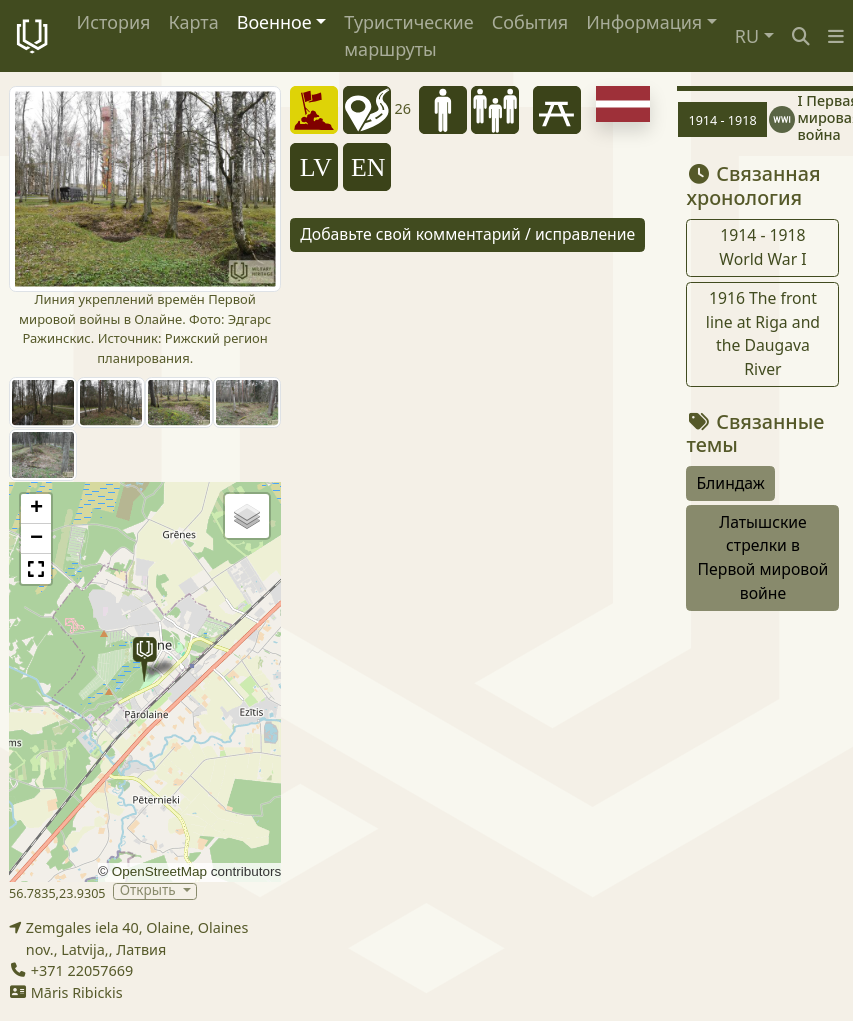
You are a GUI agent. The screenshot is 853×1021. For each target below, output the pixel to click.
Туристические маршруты (408, 35)
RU (747, 36)
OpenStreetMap (159, 871)
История (114, 22)
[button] (836, 36)
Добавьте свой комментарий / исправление (467, 234)
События (530, 22)
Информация (644, 22)
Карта (193, 22)
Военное (274, 22)
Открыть (149, 891)
